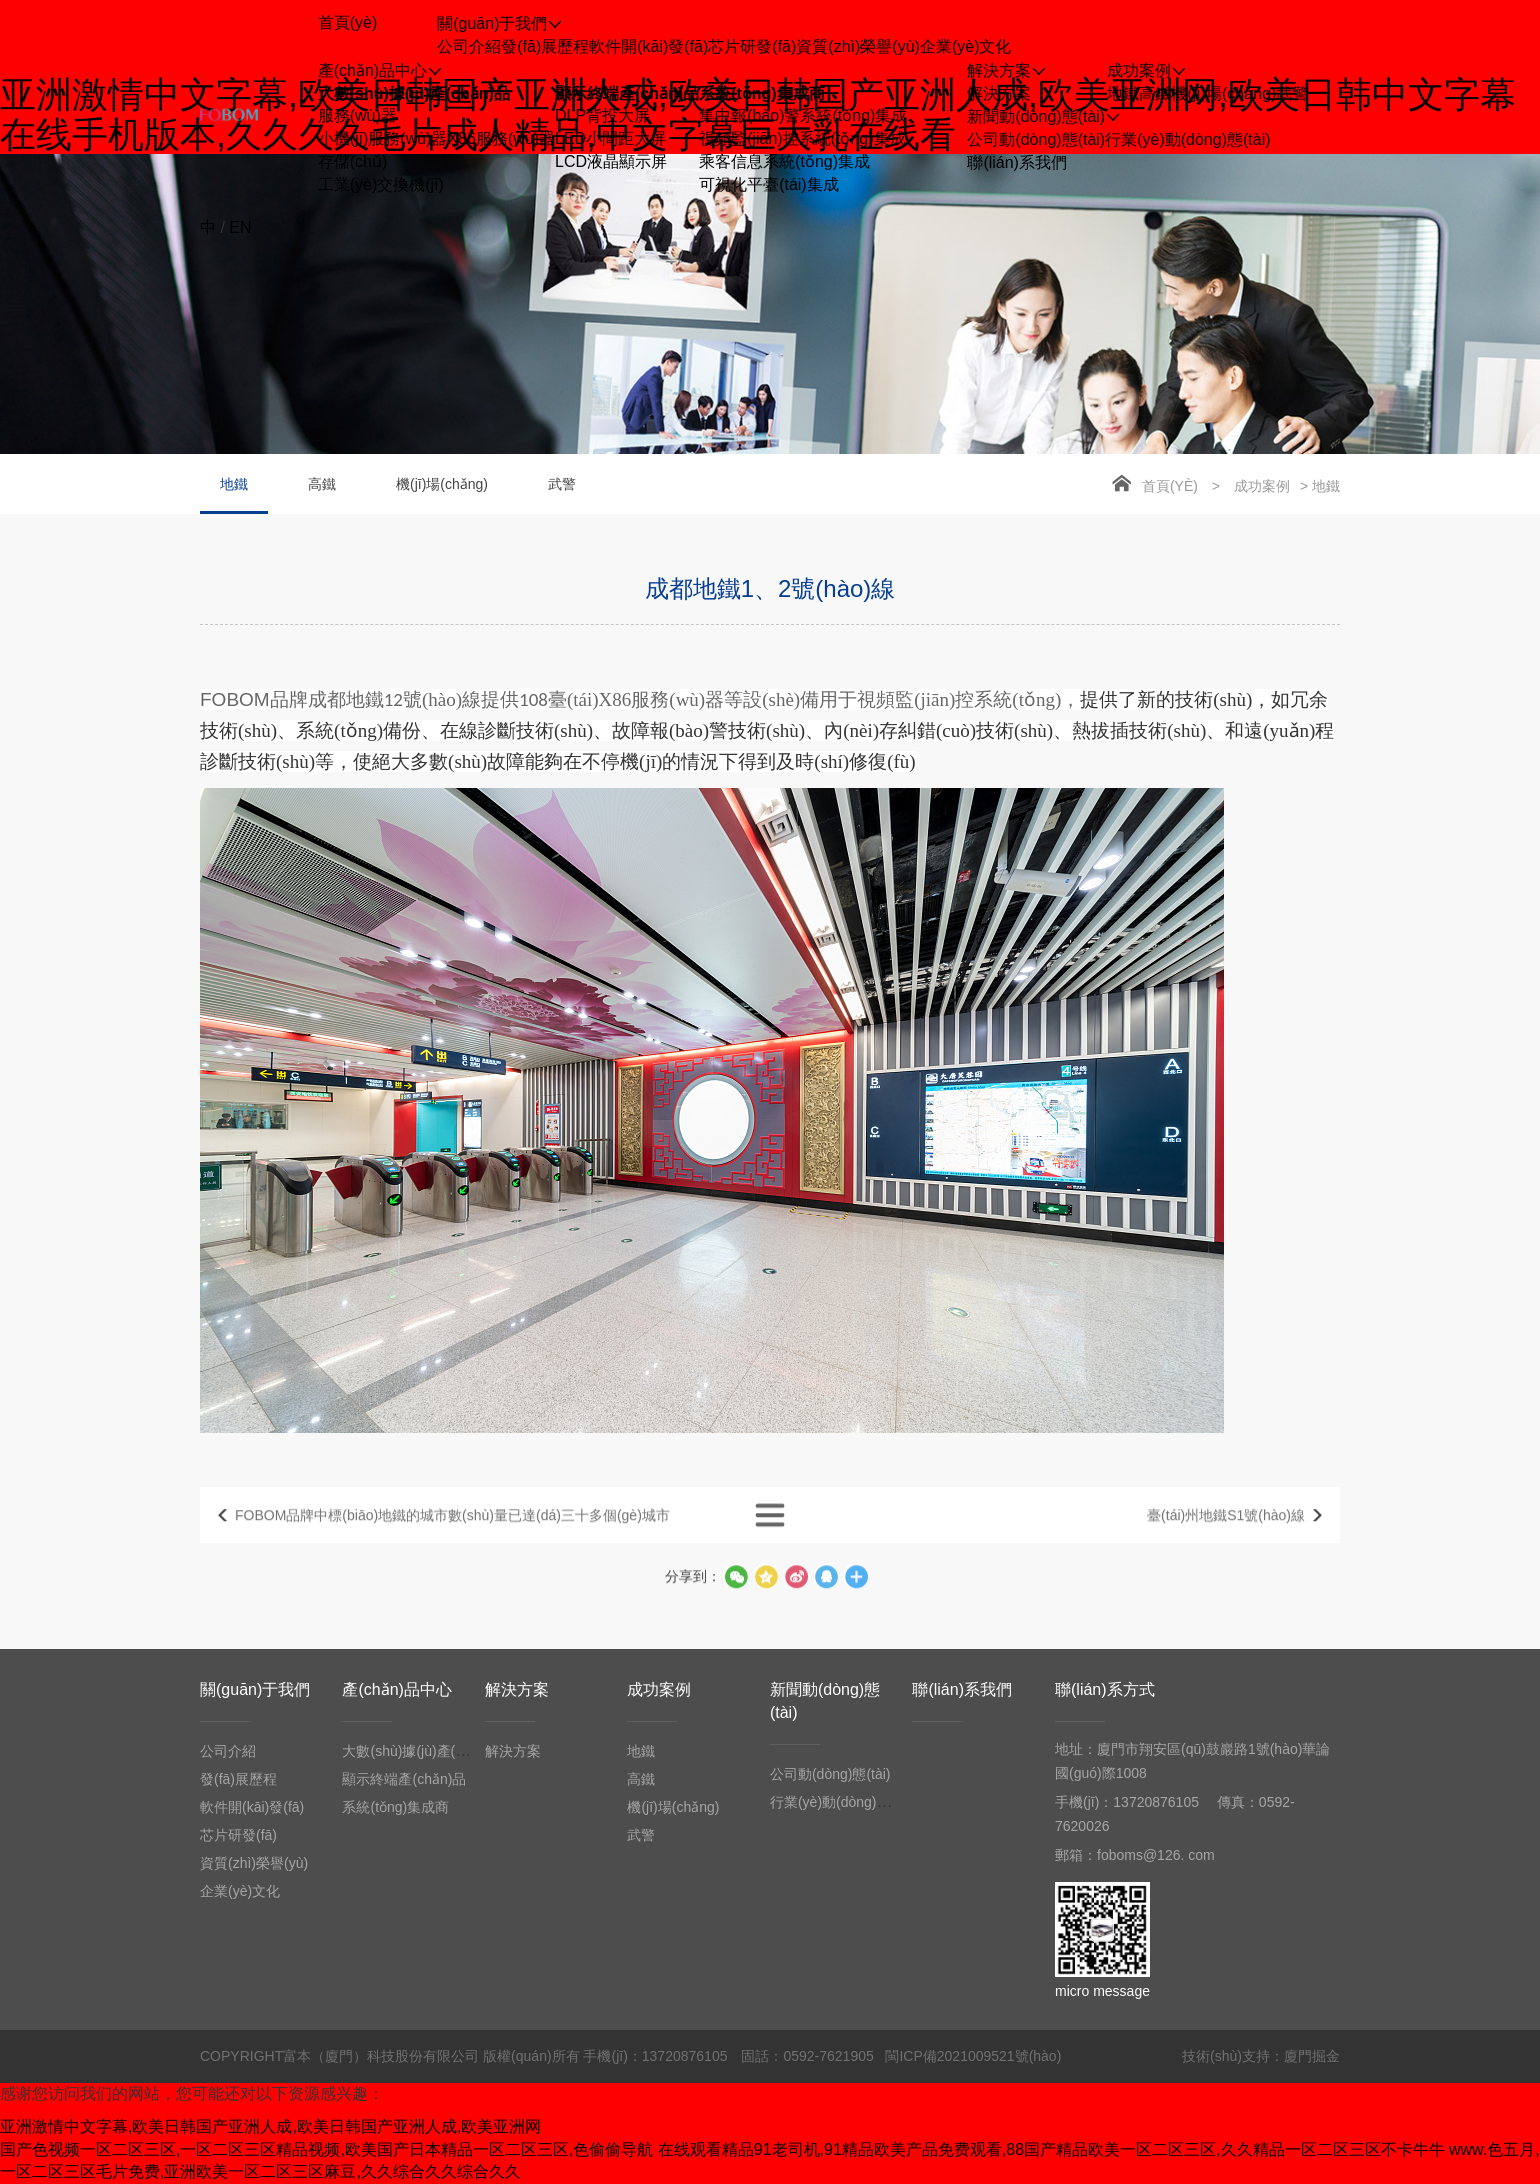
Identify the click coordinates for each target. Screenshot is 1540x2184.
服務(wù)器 (357, 115)
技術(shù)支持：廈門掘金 (1261, 2056)
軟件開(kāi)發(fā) (648, 46)
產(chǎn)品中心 (396, 1689)
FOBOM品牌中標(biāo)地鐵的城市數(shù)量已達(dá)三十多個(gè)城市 (452, 1540)
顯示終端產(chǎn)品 (627, 93)
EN (240, 227)
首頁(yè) (1170, 486)
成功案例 (1262, 486)
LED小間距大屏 (610, 138)
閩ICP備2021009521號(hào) (973, 2056)
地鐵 (1123, 93)
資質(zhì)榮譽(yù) (858, 46)
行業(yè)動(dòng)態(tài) (1187, 139)
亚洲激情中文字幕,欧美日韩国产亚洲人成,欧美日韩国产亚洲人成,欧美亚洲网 (270, 2126)
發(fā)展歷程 (545, 46)
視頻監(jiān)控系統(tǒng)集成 (802, 138)
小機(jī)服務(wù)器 (383, 138)
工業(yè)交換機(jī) (381, 184)
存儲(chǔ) (353, 161)
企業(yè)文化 (966, 46)
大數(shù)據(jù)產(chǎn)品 (414, 93)
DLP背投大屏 (602, 115)
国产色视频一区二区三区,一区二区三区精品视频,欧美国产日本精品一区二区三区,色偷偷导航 (326, 2149)
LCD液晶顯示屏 (611, 161)
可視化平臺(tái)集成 (769, 184)
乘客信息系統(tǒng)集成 (784, 161)
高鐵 (1155, 93)
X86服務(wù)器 (501, 138)
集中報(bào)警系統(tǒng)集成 (803, 115)
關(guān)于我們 (255, 1689)
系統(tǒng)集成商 (762, 93)
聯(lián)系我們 (962, 1689)
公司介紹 (469, 46)
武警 (1292, 93)
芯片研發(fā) (752, 46)
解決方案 (999, 93)
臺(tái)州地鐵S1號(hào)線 (1226, 1540)
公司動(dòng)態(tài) (1036, 139)
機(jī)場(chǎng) (1223, 93)
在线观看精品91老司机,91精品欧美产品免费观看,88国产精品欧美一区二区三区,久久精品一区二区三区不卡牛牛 (1051, 2149)
